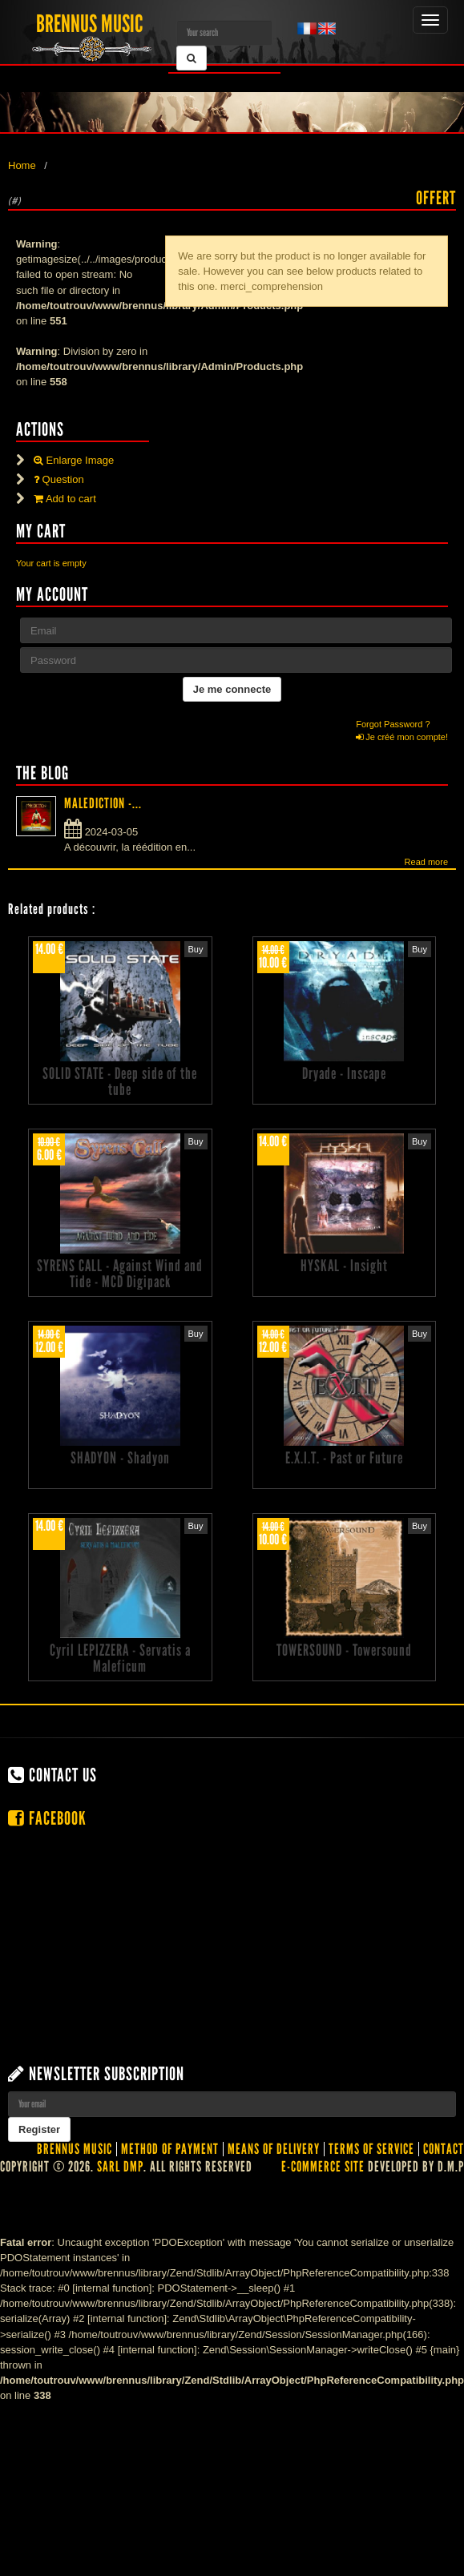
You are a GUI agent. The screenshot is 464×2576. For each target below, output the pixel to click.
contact (443, 2149)
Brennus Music (74, 2149)
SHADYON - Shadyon (120, 1458)
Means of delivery (274, 2149)
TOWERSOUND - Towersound (344, 1650)
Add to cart (65, 499)
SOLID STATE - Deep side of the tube (119, 1081)
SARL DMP (120, 2167)
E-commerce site (323, 2167)
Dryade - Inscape (344, 1073)
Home (22, 165)
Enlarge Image (74, 460)
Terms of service (371, 2149)
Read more (426, 862)
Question (59, 479)
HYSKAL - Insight (344, 1266)
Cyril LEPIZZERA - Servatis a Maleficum (120, 1658)
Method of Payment (170, 2149)
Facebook (47, 1818)
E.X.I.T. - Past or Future (344, 1458)
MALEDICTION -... (103, 803)
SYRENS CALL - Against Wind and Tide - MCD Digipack (120, 1274)
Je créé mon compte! (402, 737)
